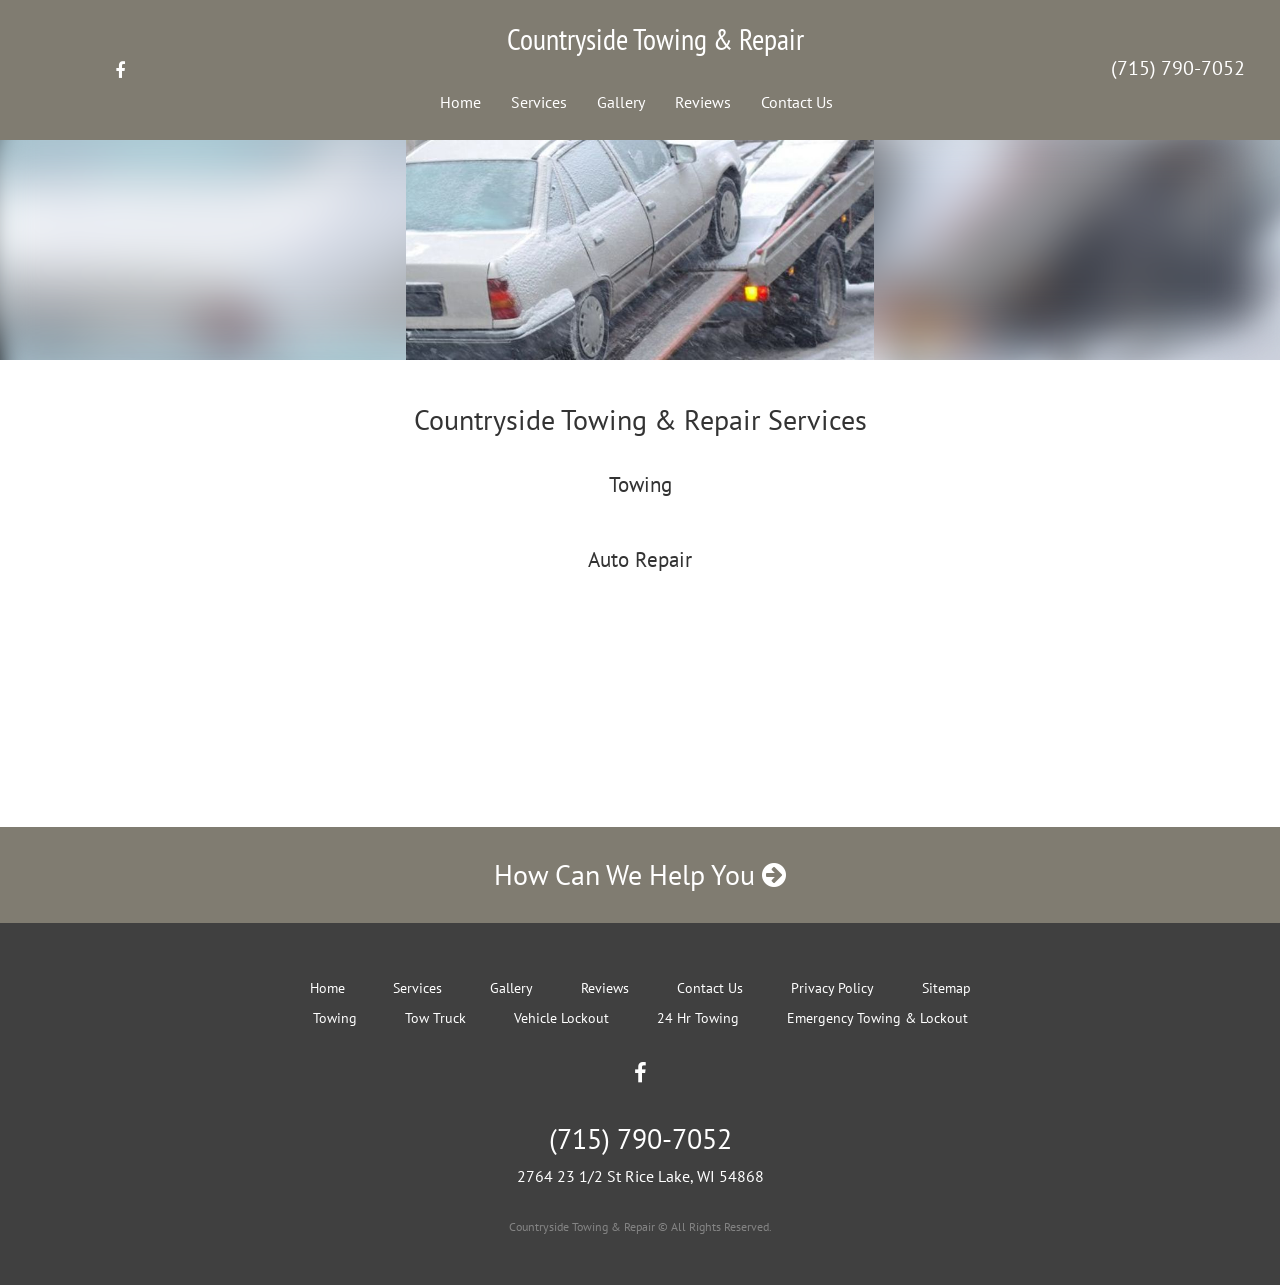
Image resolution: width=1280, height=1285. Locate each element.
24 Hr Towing (698, 1018)
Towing (335, 1018)
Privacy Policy (832, 988)
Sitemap (946, 988)
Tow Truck (435, 1018)
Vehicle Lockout (561, 1018)
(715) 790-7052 (1178, 68)
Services (539, 102)
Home (460, 102)
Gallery (621, 102)
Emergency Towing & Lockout (877, 1018)
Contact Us (797, 102)
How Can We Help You (640, 874)
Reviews (703, 102)
